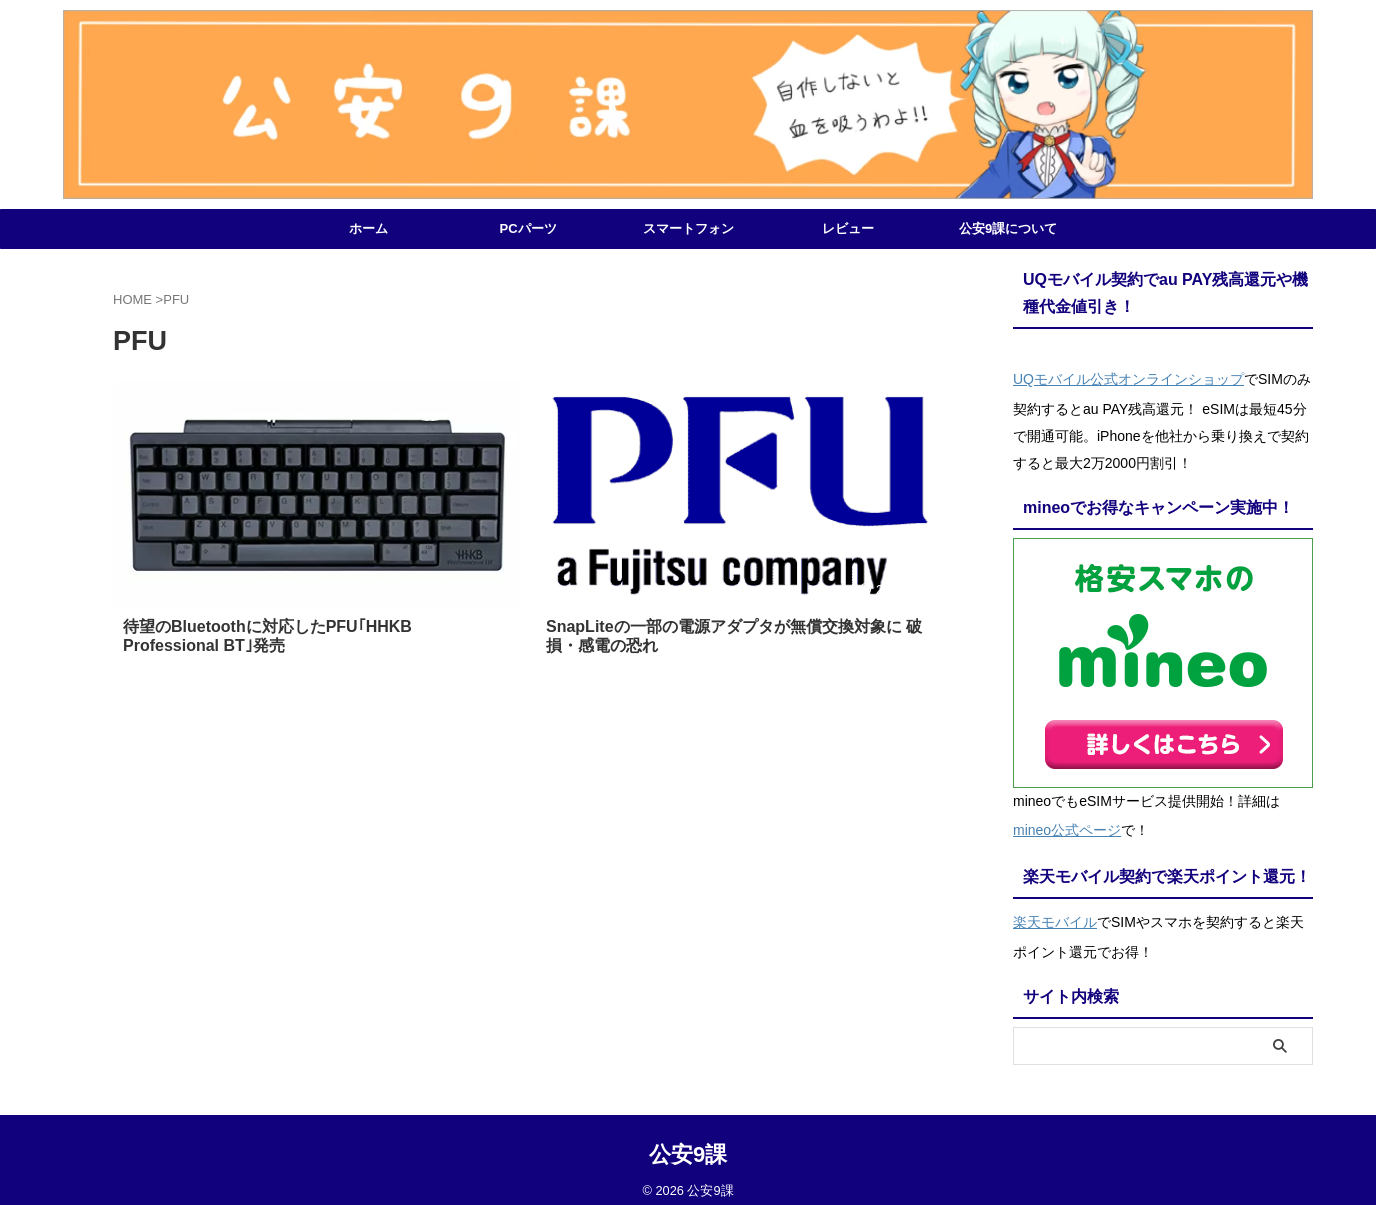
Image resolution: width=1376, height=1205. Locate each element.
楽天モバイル (1055, 911)
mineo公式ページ (1067, 823)
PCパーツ (527, 228)
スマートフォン (688, 228)
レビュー (848, 228)
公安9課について (1008, 228)
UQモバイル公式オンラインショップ (1128, 377)
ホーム (368, 228)
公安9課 (688, 1140)
